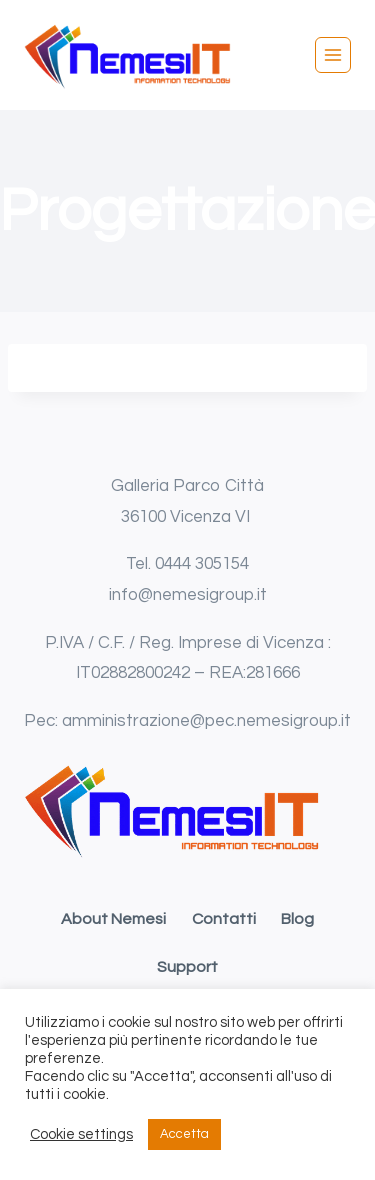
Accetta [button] (184, 1134)
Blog (297, 919)
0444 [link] (175, 564)
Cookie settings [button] (81, 1134)
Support (187, 967)
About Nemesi (113, 919)
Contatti (224, 919)
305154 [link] (222, 564)
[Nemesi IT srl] (129, 55)
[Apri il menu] (333, 55)
